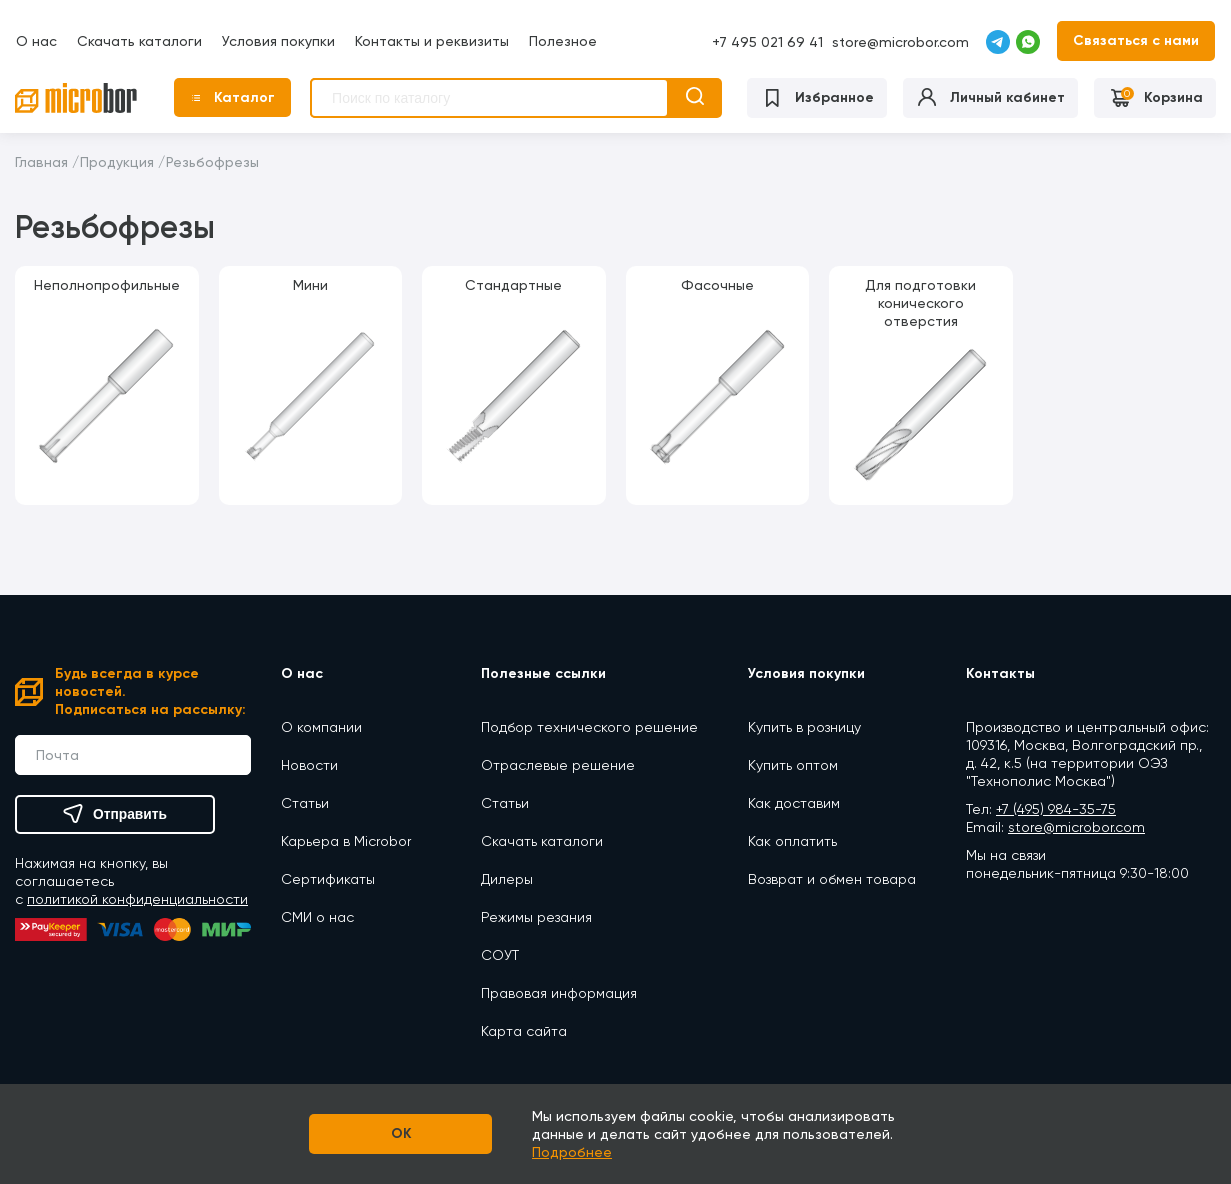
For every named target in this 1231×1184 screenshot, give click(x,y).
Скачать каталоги (138, 40)
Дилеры (507, 878)
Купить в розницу (804, 726)
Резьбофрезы (212, 161)
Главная (41, 161)
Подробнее (581, 1152)
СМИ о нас (317, 916)
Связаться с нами (1137, 39)
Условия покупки (277, 40)
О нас (35, 40)
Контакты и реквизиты (431, 40)
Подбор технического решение (589, 726)
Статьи (305, 802)
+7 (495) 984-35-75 (1056, 808)
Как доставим (794, 802)
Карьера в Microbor (346, 840)
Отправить (114, 814)
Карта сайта (524, 1030)
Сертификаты (328, 878)
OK (400, 1133)
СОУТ (500, 954)
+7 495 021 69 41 (768, 42)
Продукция (117, 161)
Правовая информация (559, 992)
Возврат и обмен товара (832, 878)
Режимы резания (536, 916)
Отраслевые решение (558, 764)
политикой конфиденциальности (137, 899)
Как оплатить (792, 840)
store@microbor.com (901, 41)
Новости (309, 764)
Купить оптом (793, 764)
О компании (321, 726)
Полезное (562, 40)
